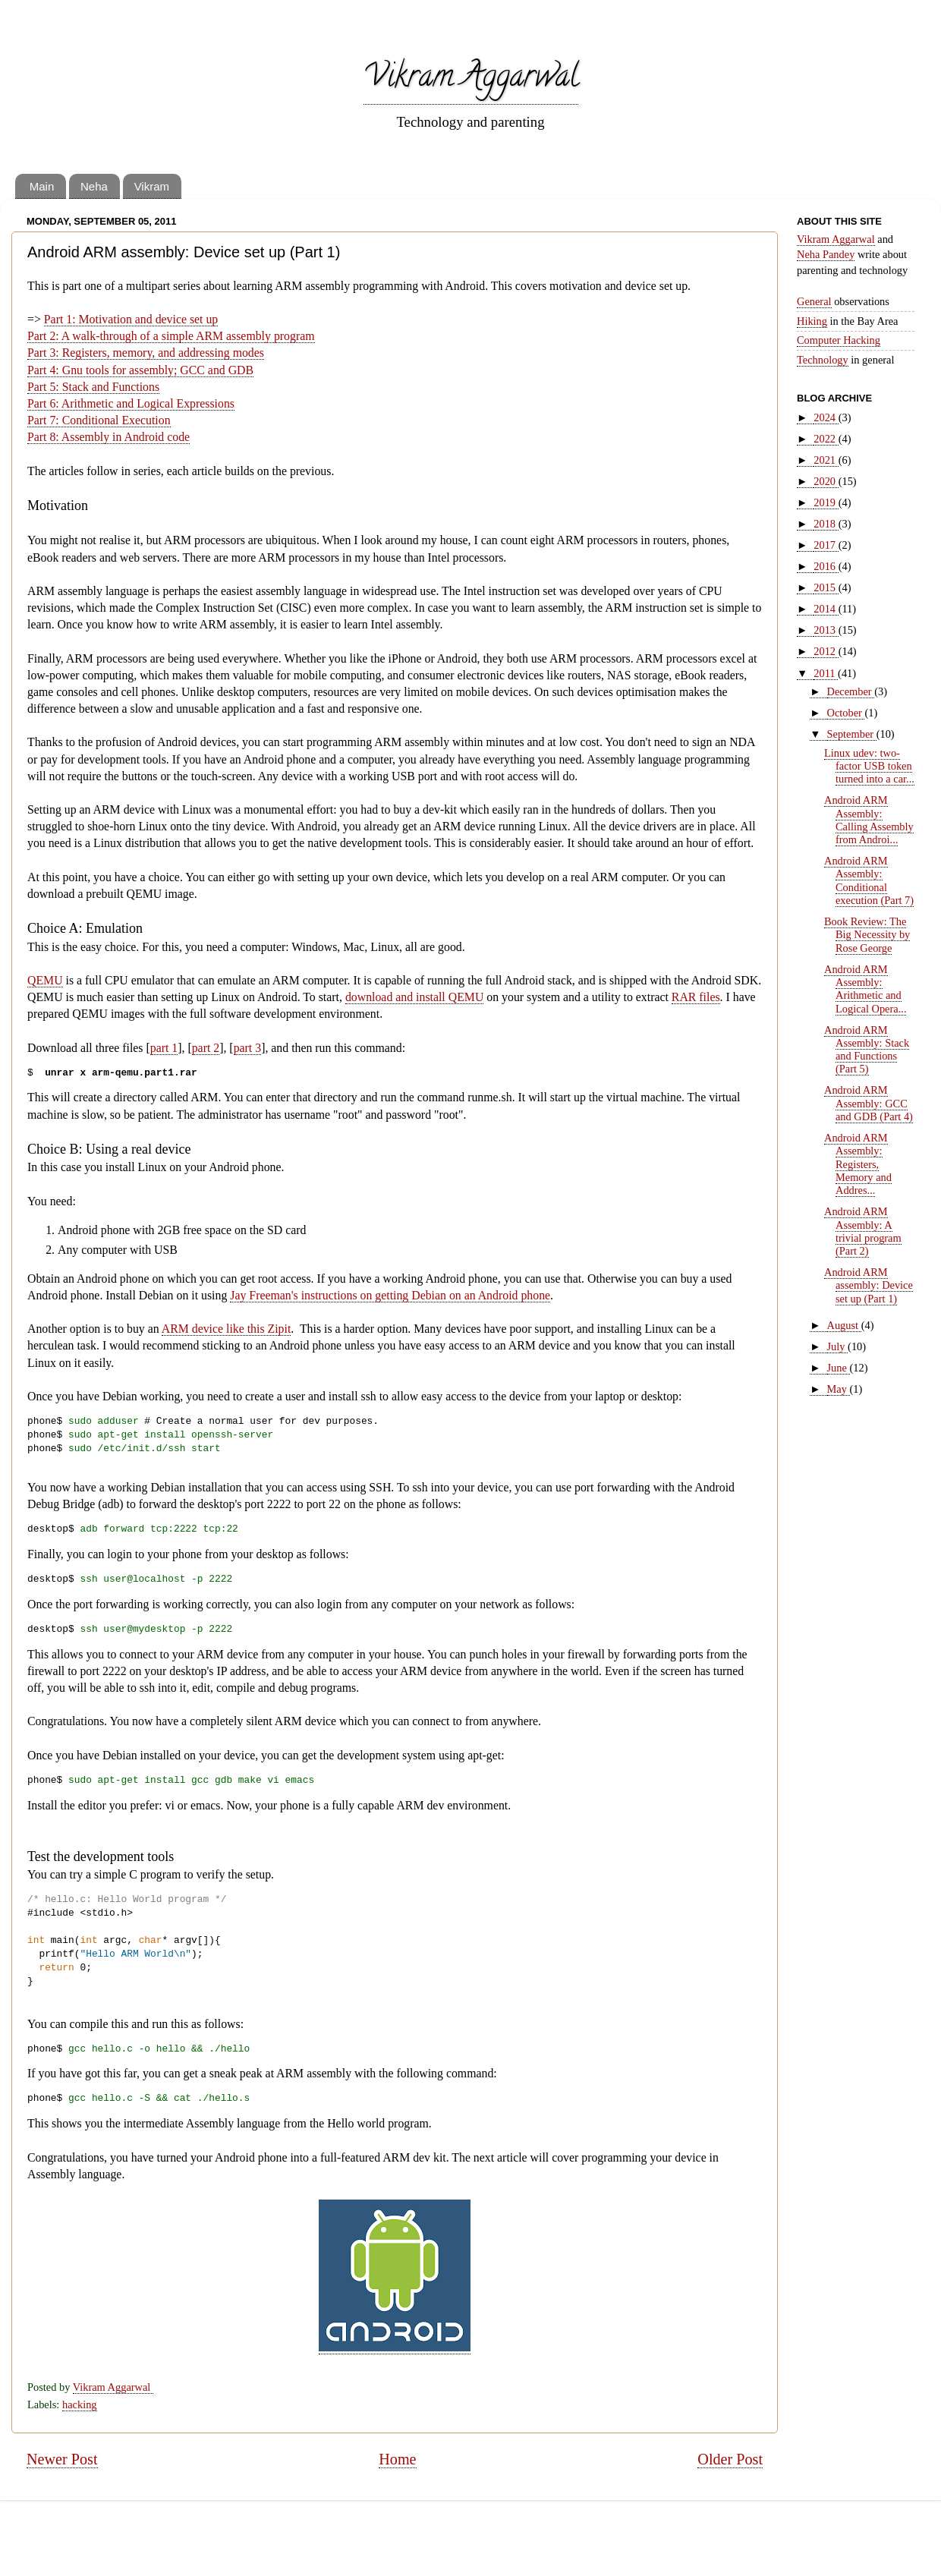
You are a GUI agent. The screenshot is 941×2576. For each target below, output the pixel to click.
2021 (826, 460)
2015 (826, 587)
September (851, 734)
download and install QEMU (414, 996)
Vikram (151, 186)
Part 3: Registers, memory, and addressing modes (145, 352)
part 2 (205, 1047)
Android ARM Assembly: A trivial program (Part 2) (863, 1231)
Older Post (730, 2459)
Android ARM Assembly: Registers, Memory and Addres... (858, 1164)
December (851, 691)
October (846, 713)
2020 (826, 481)
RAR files (696, 996)
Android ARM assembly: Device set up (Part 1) (868, 1285)
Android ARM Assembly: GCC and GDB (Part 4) (868, 1103)
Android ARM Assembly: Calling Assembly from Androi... (869, 820)
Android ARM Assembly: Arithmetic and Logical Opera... (865, 989)
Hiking (812, 321)
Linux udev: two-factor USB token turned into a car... (869, 766)
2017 (826, 545)
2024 (826, 417)
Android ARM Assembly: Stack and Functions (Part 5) (866, 1049)
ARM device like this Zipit (226, 1328)
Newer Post (62, 2459)
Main (42, 186)
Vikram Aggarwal (470, 79)
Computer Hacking (838, 340)
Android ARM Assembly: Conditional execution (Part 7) (869, 880)
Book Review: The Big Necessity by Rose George (867, 934)
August (844, 1325)
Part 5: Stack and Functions (93, 386)
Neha (94, 186)
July (837, 1346)
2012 (826, 651)
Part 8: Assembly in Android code (108, 436)
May (838, 1389)
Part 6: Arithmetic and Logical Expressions (130, 403)
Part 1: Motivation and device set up (131, 319)
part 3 (247, 1047)
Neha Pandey (825, 254)
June (838, 1368)
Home (397, 2459)
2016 (826, 566)
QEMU (45, 980)
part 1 (164, 1047)
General (814, 301)
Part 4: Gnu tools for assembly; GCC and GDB (140, 370)
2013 (826, 630)
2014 (826, 609)
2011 (826, 673)
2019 (826, 502)
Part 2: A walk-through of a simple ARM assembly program (171, 335)
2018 (826, 524)
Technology (822, 360)
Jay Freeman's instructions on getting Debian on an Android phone (390, 1295)
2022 (826, 439)
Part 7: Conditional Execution (99, 420)
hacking (79, 2404)
